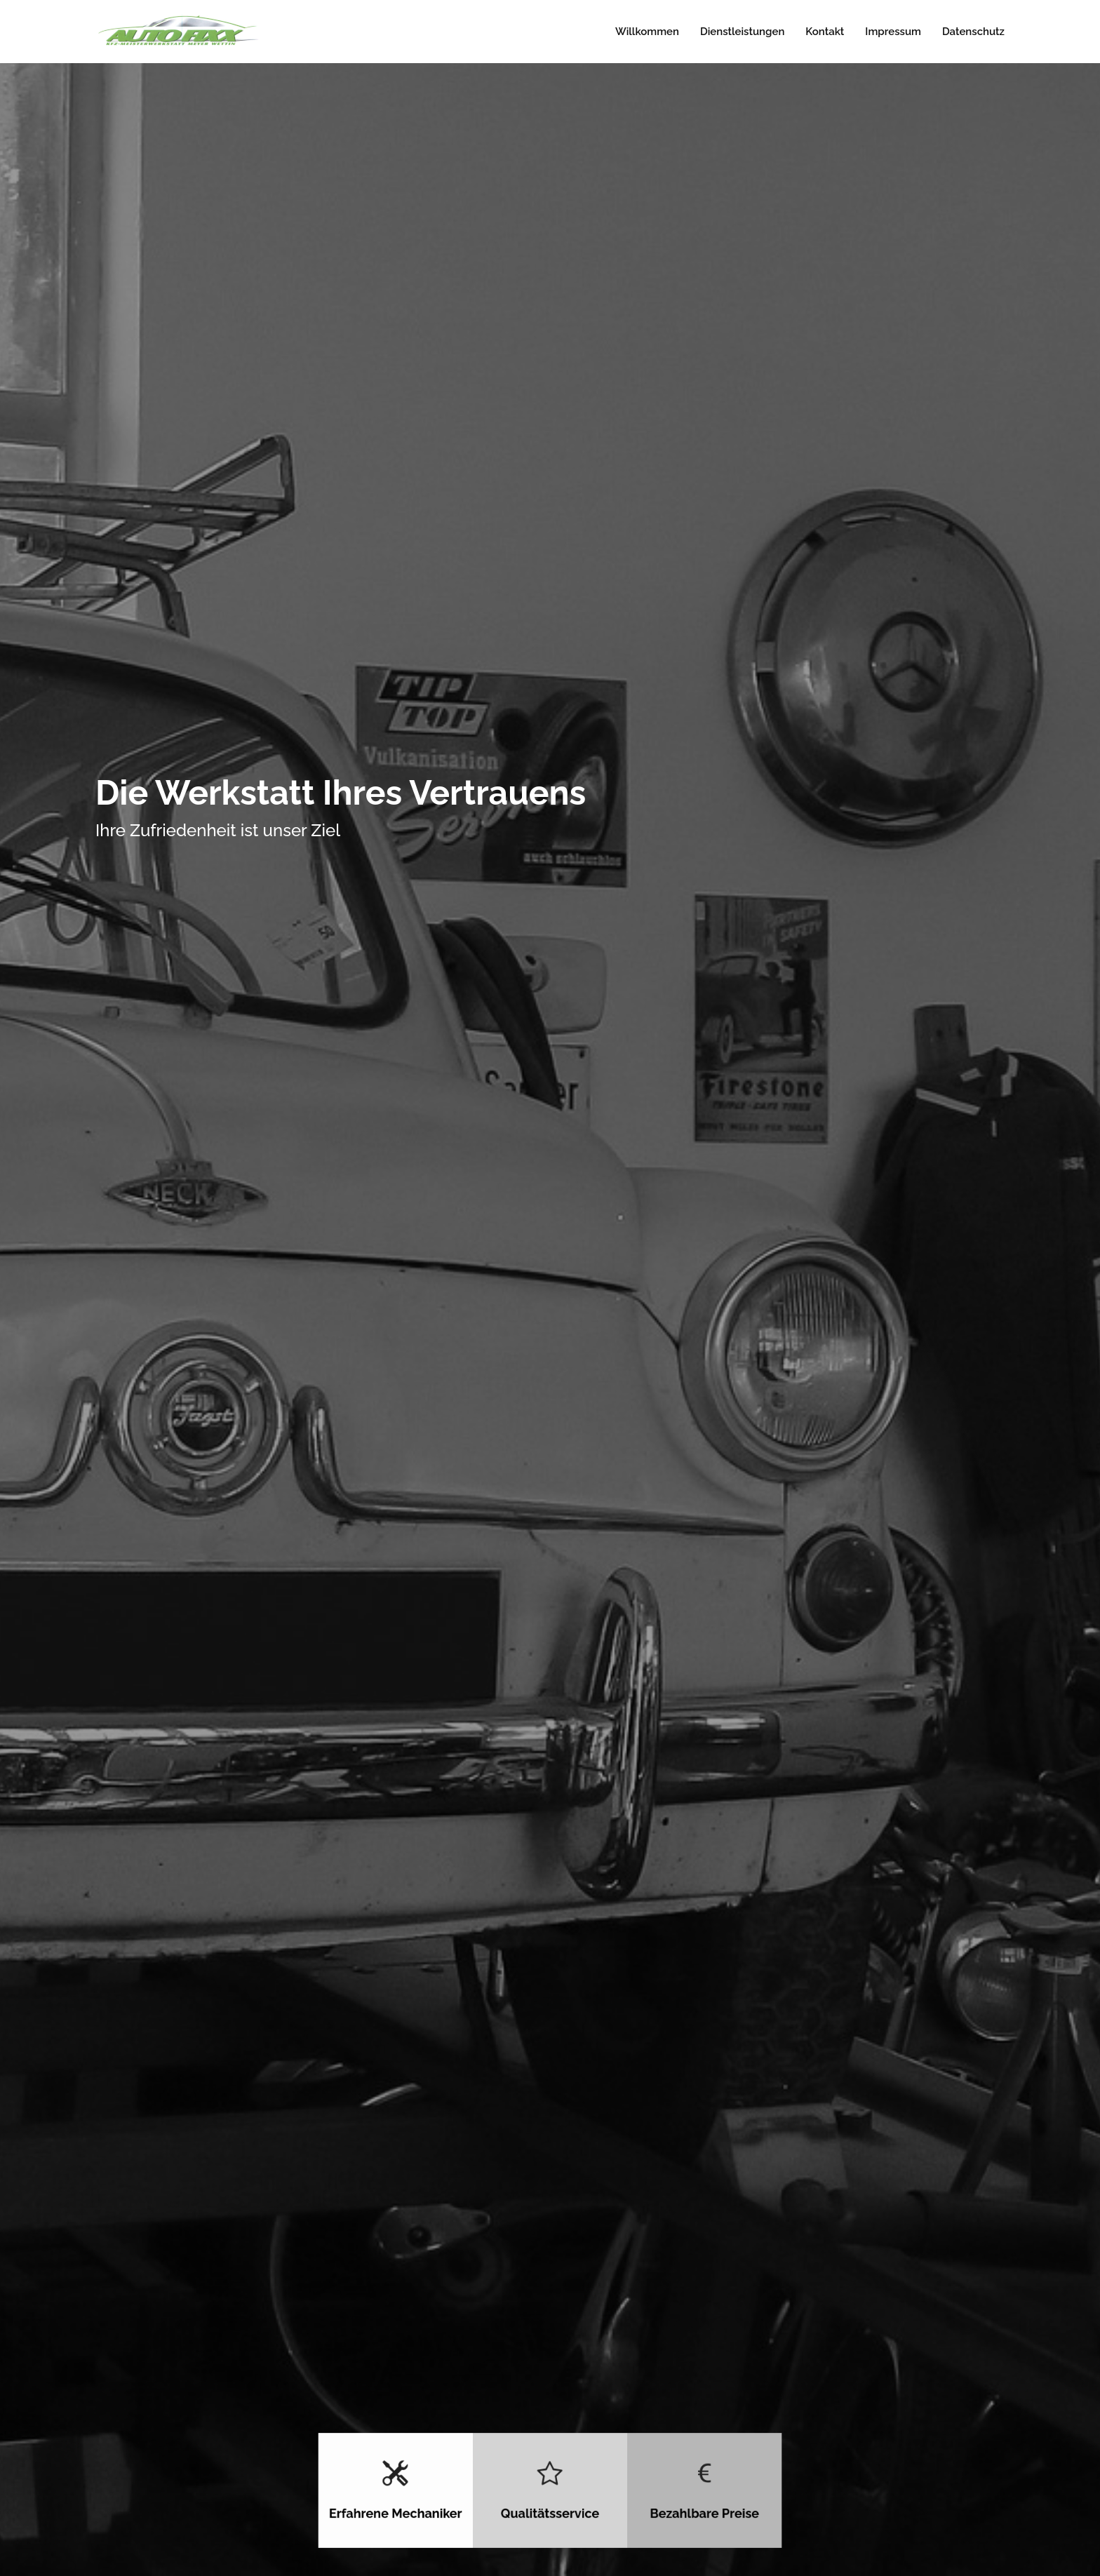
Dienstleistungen (742, 31)
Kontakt (824, 31)
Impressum (893, 31)
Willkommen (647, 31)
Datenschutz (973, 31)
